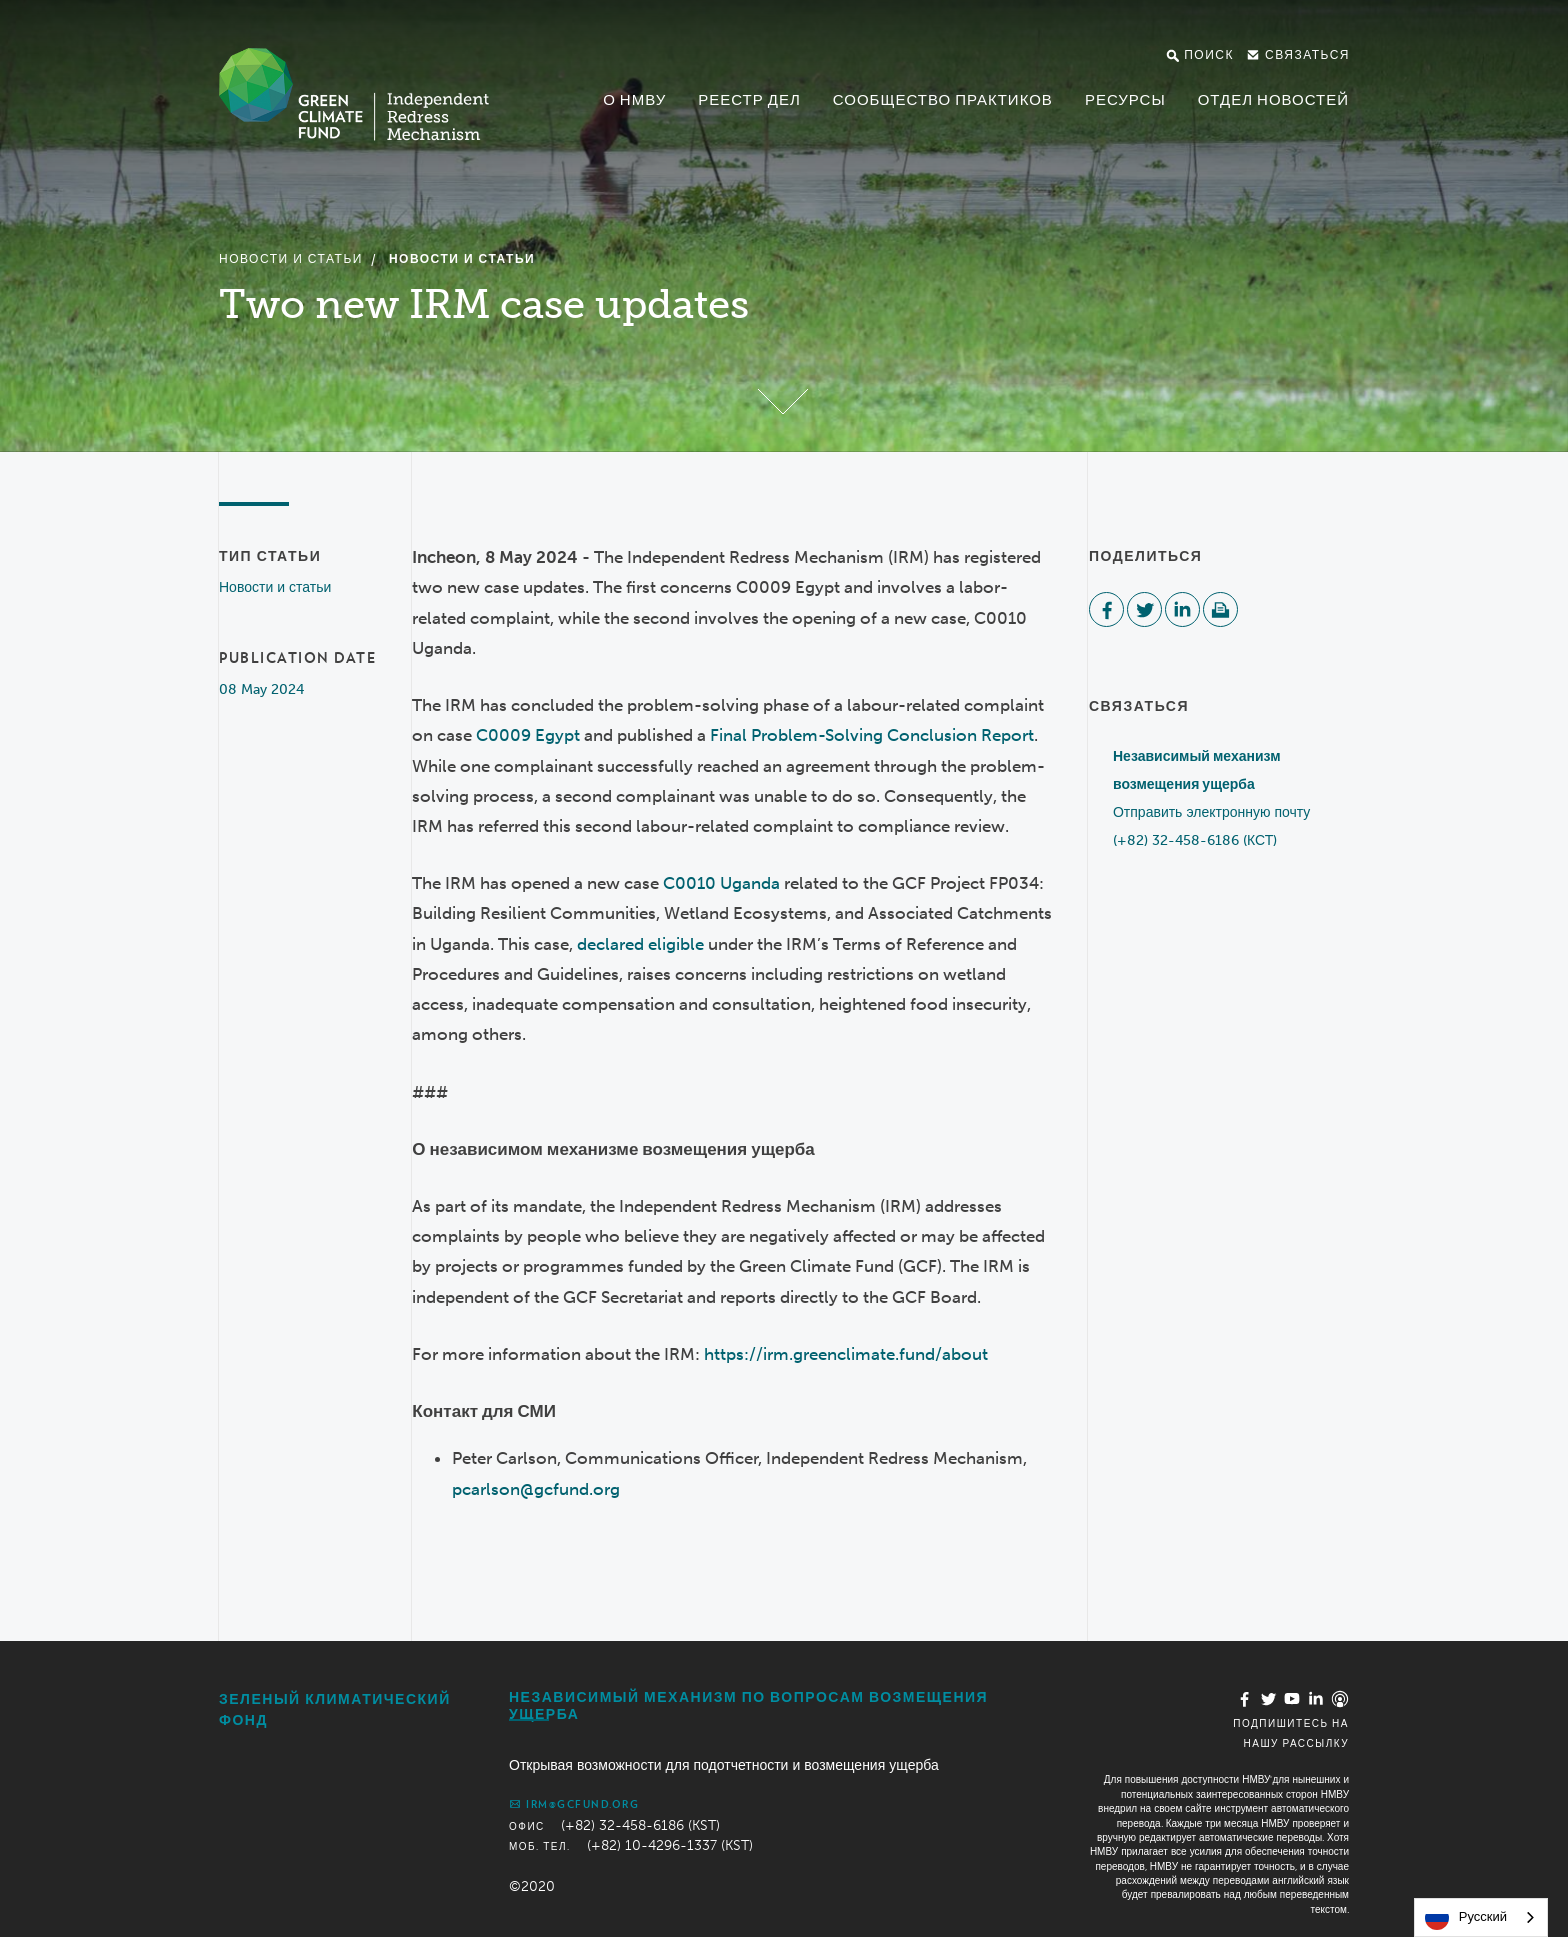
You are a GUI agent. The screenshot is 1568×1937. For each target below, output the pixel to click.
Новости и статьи (291, 258)
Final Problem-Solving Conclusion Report (872, 735)
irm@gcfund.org (574, 1804)
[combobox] (1481, 1917)
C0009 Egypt (528, 735)
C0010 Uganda (721, 883)
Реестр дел (749, 100)
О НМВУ (634, 100)
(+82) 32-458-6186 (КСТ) (1195, 840)
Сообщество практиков (943, 100)
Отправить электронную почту (1211, 812)
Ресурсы (1125, 100)
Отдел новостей (1273, 100)
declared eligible (640, 944)
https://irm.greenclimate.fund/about (846, 1354)
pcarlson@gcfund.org (536, 1489)
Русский (1466, 1918)
